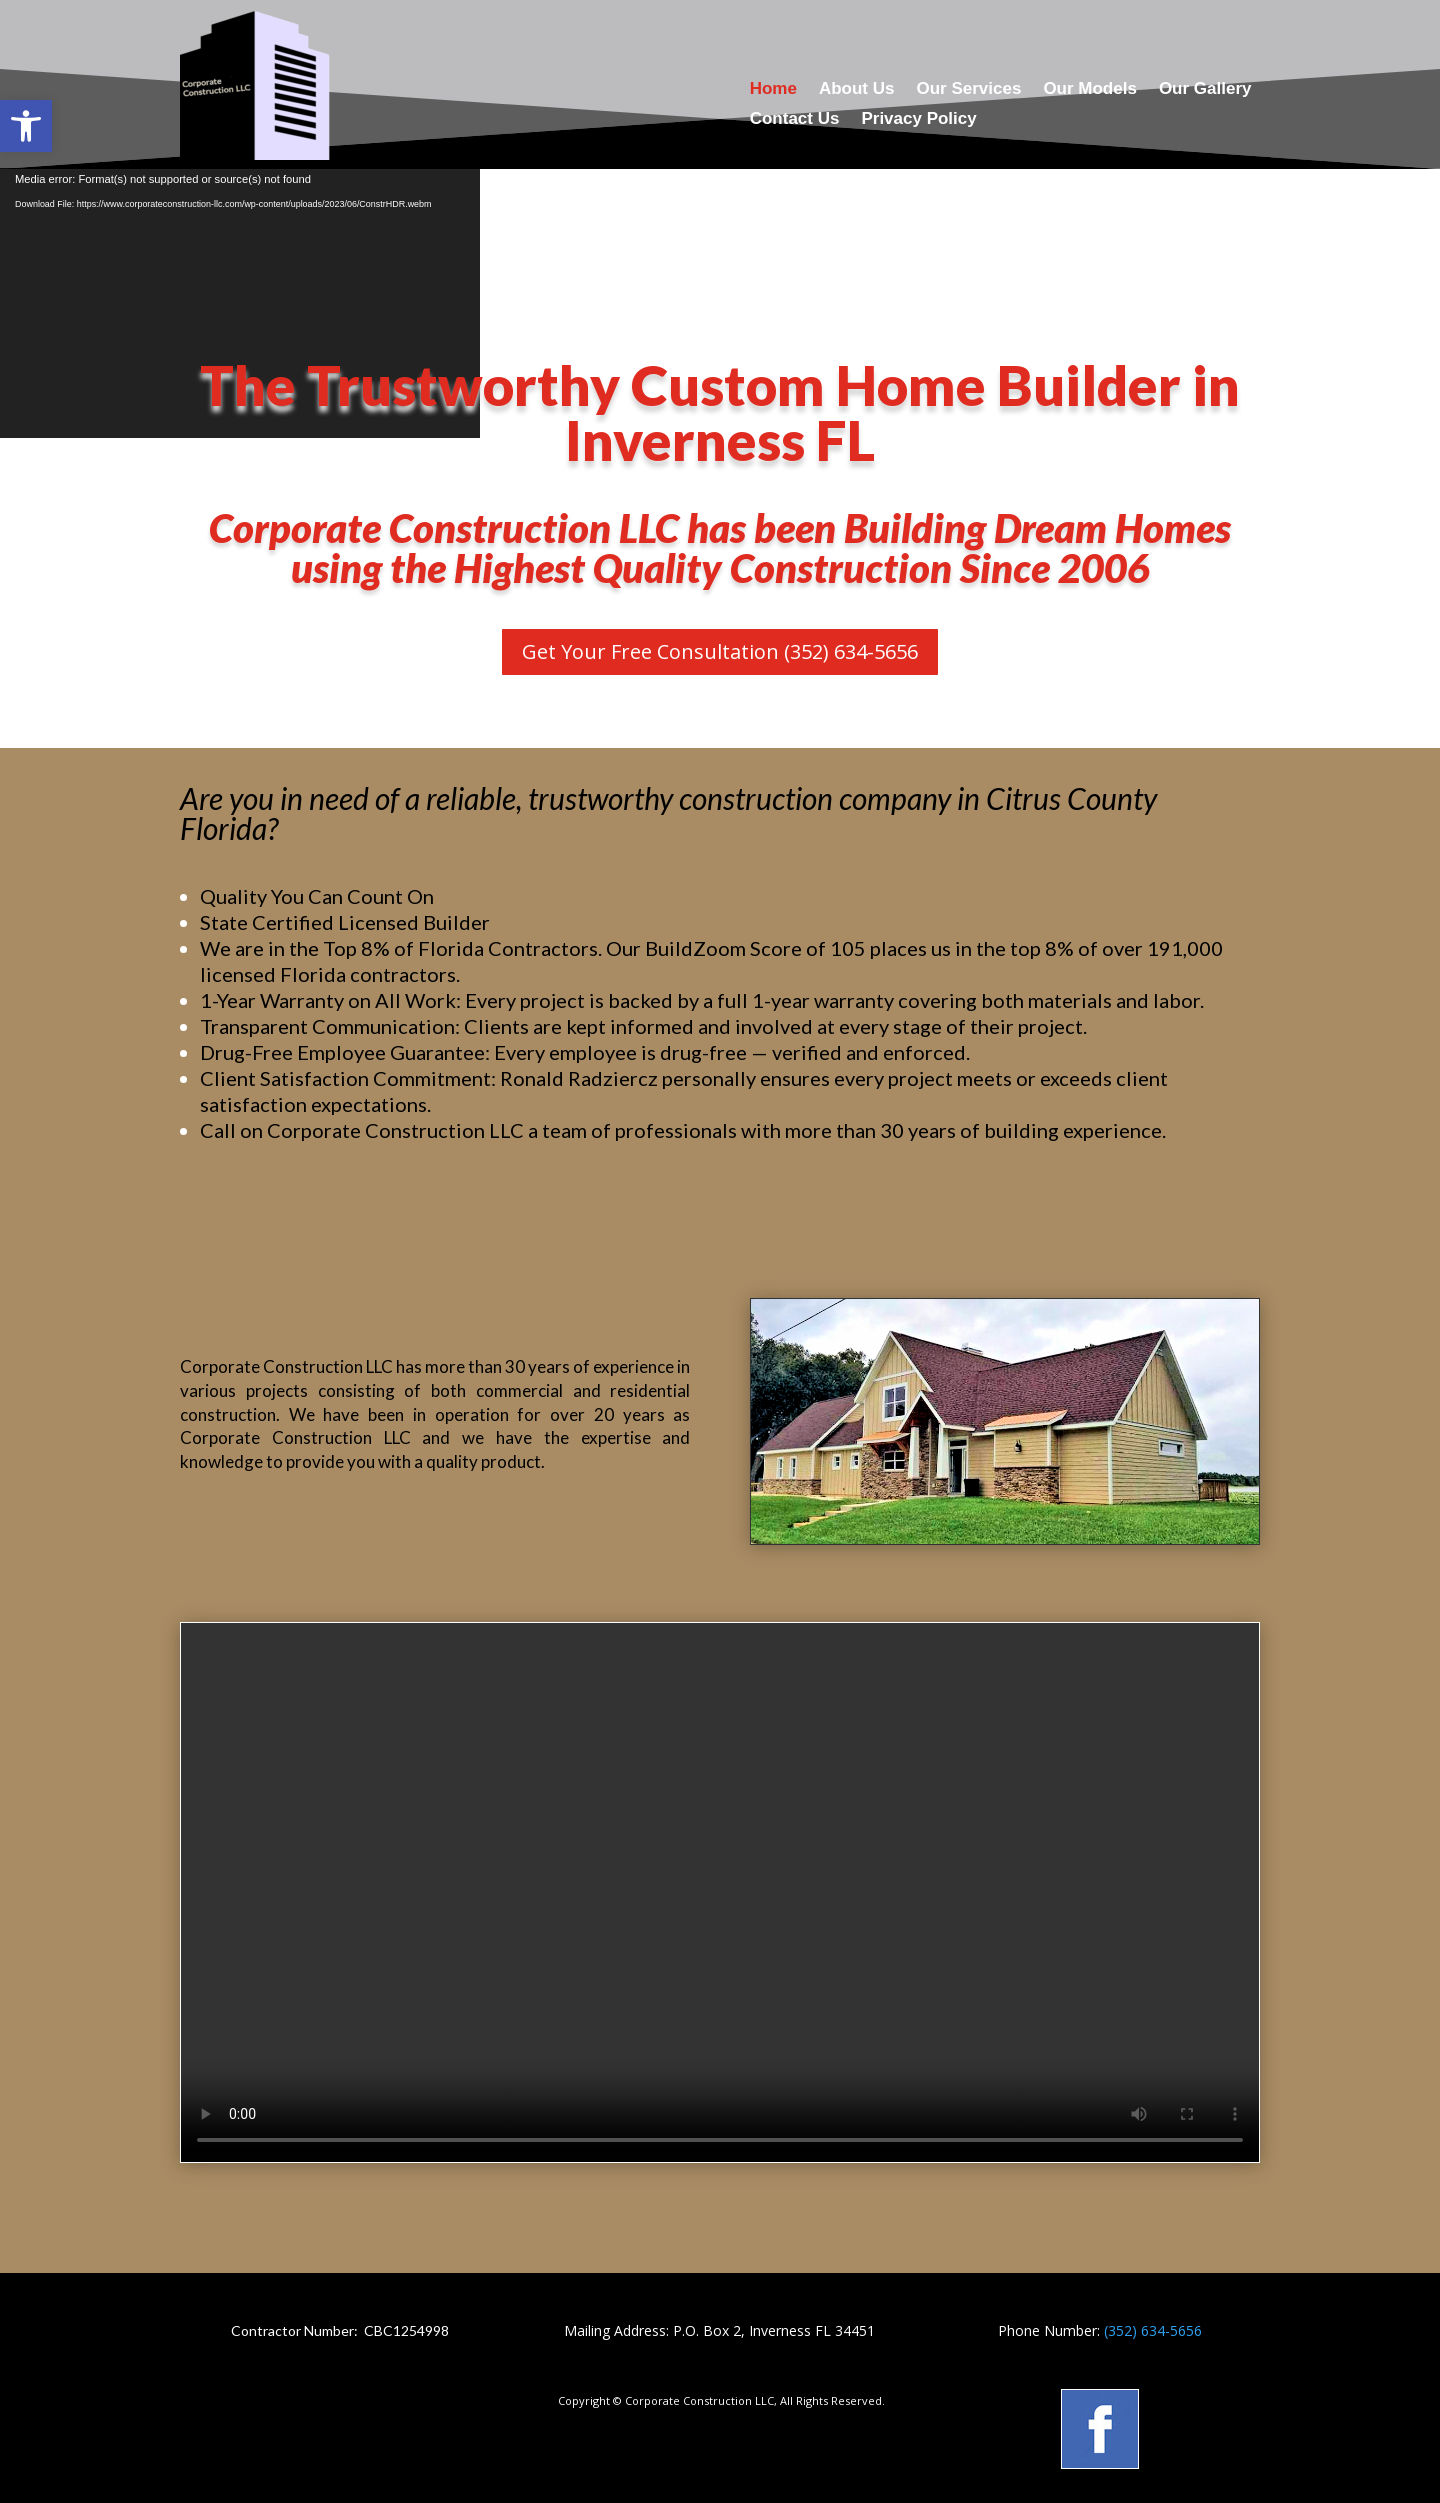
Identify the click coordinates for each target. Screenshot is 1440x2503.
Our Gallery (1205, 90)
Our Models (1090, 90)
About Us (857, 90)
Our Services (968, 90)
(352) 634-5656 (1153, 2330)
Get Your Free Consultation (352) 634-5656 (720, 651)
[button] (26, 126)
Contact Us (795, 120)
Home (773, 90)
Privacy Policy (918, 120)
